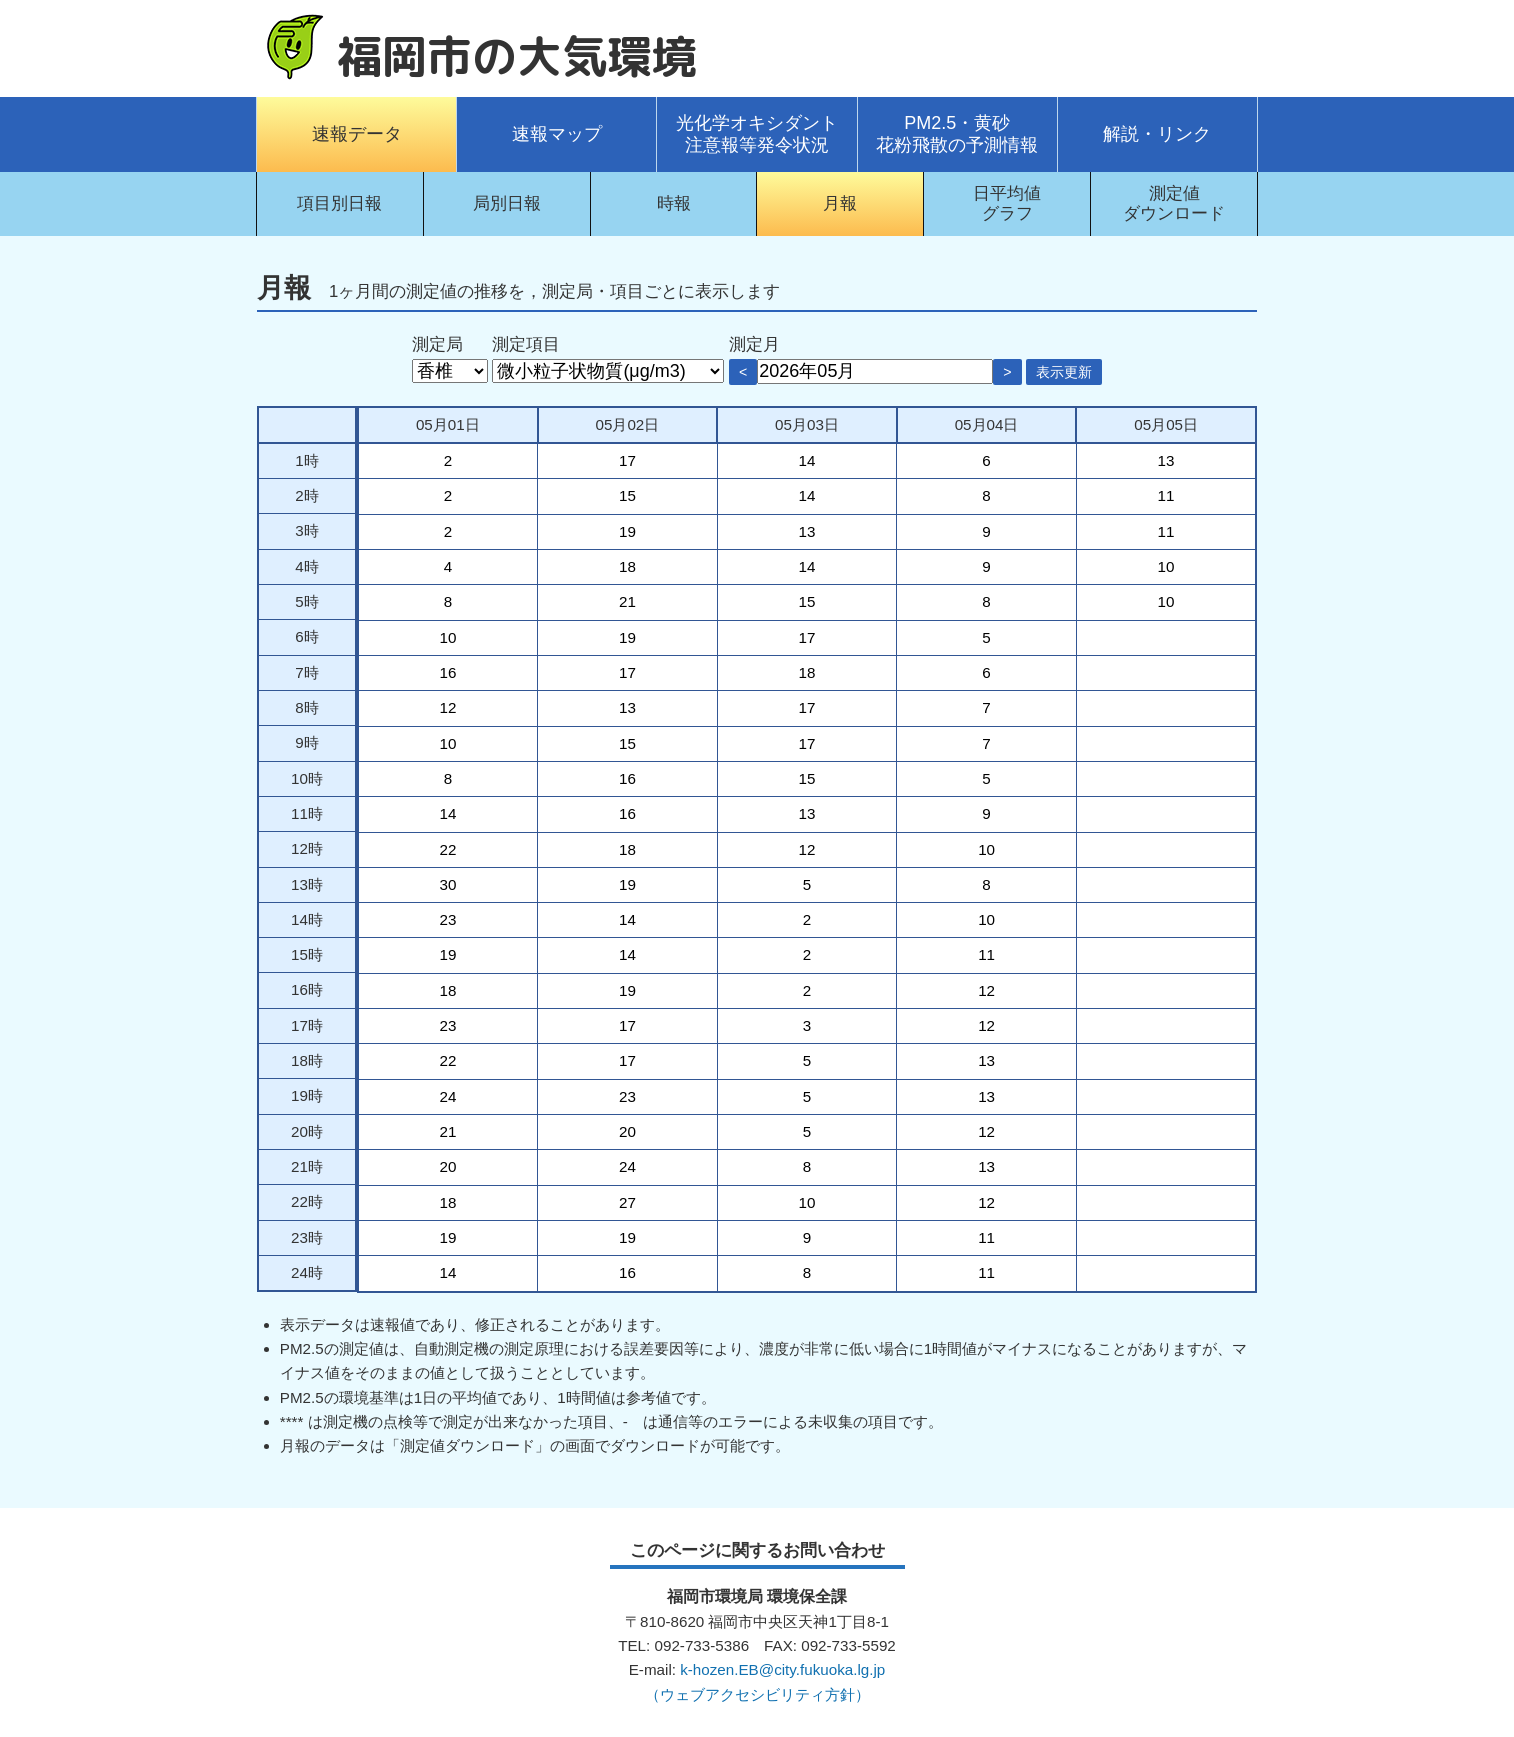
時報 (674, 203)
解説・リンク (1157, 134)
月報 (840, 203)
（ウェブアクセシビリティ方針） (757, 1694)
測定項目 (526, 344)
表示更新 (1064, 372)
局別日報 (507, 203)
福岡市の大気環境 (517, 56)
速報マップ (557, 134)
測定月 (754, 344)
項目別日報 (339, 203)
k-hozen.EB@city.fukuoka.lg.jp (782, 1669)
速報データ (357, 134)
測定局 (437, 344)
